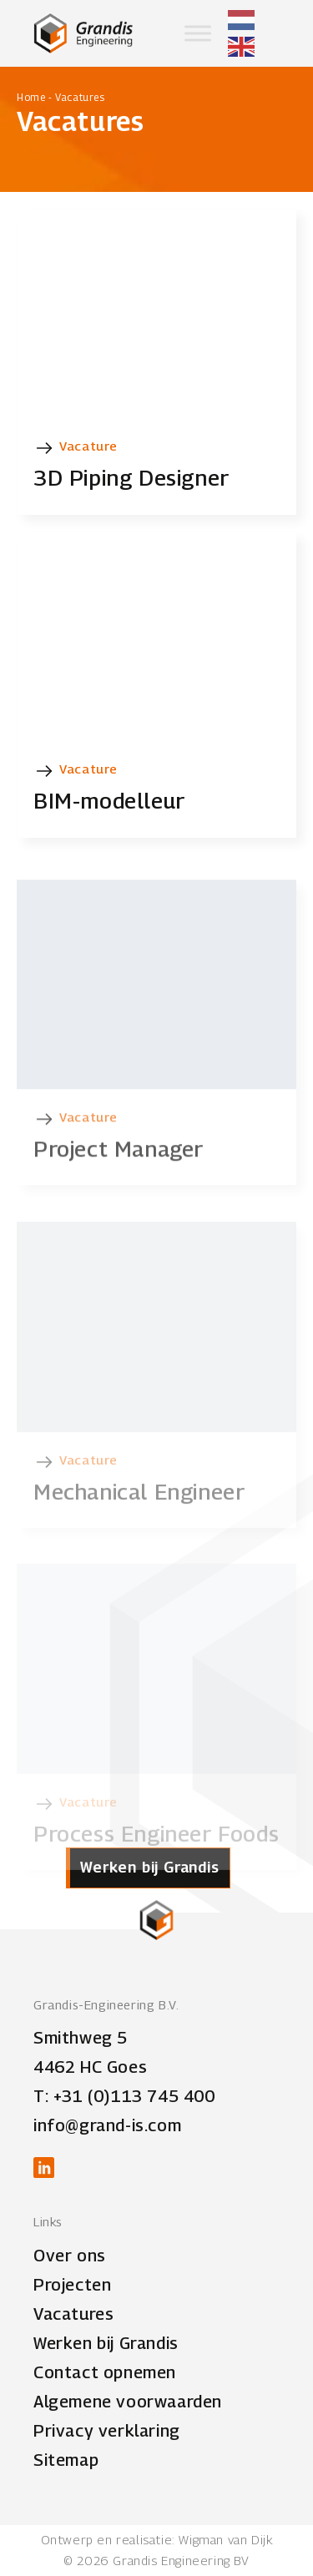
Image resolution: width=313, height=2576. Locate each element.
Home (31, 97)
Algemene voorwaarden (127, 2402)
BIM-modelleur (109, 801)
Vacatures (73, 2314)
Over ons (69, 2256)
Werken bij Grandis (106, 2343)
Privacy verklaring (106, 2431)
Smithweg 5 (80, 2038)
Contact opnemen (104, 2372)
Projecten (72, 2285)
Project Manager (118, 1175)
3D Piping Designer (131, 478)
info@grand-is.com (107, 2125)
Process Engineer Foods (156, 1850)
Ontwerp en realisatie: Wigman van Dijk (157, 2539)
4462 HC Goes (90, 2067)
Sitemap (65, 2460)
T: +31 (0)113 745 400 (124, 2096)
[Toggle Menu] (197, 33)
